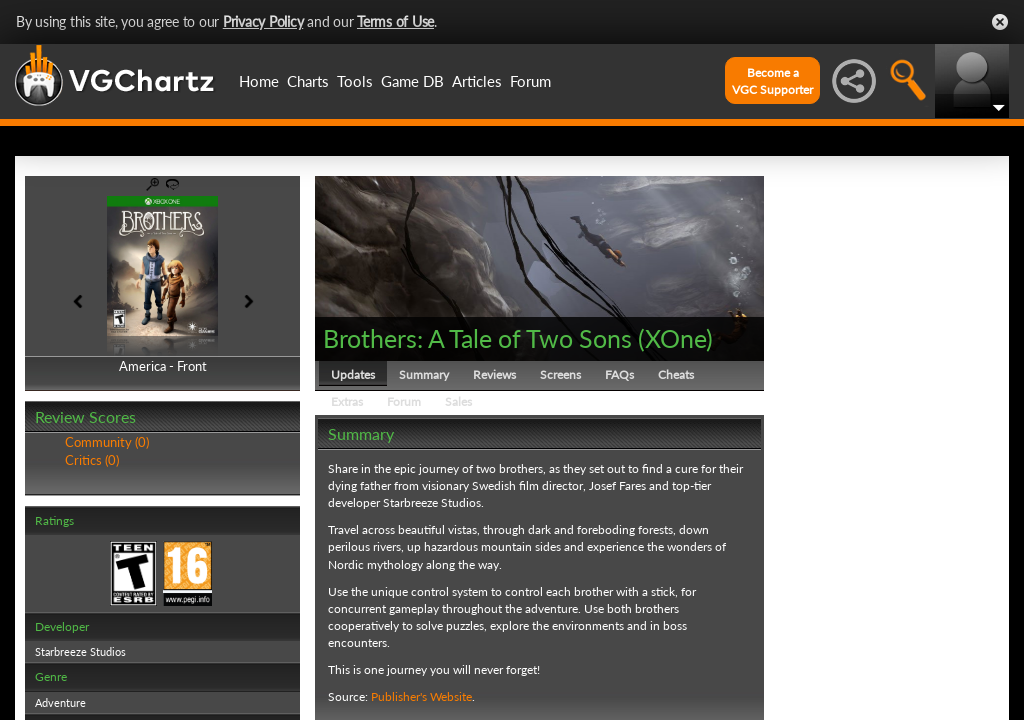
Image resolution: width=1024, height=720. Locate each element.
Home (259, 81)
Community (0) (107, 442)
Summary (424, 374)
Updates (353, 374)
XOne (675, 338)
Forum (530, 81)
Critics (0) (92, 460)
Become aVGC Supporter (772, 81)
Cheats (676, 374)
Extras (347, 401)
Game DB (412, 81)
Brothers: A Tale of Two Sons (477, 338)
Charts (308, 81)
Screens (560, 374)
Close (1000, 22)
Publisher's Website (421, 696)
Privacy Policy (263, 21)
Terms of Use (395, 21)
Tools (355, 81)
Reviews (494, 374)
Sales (458, 401)
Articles (477, 81)
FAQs (619, 374)
